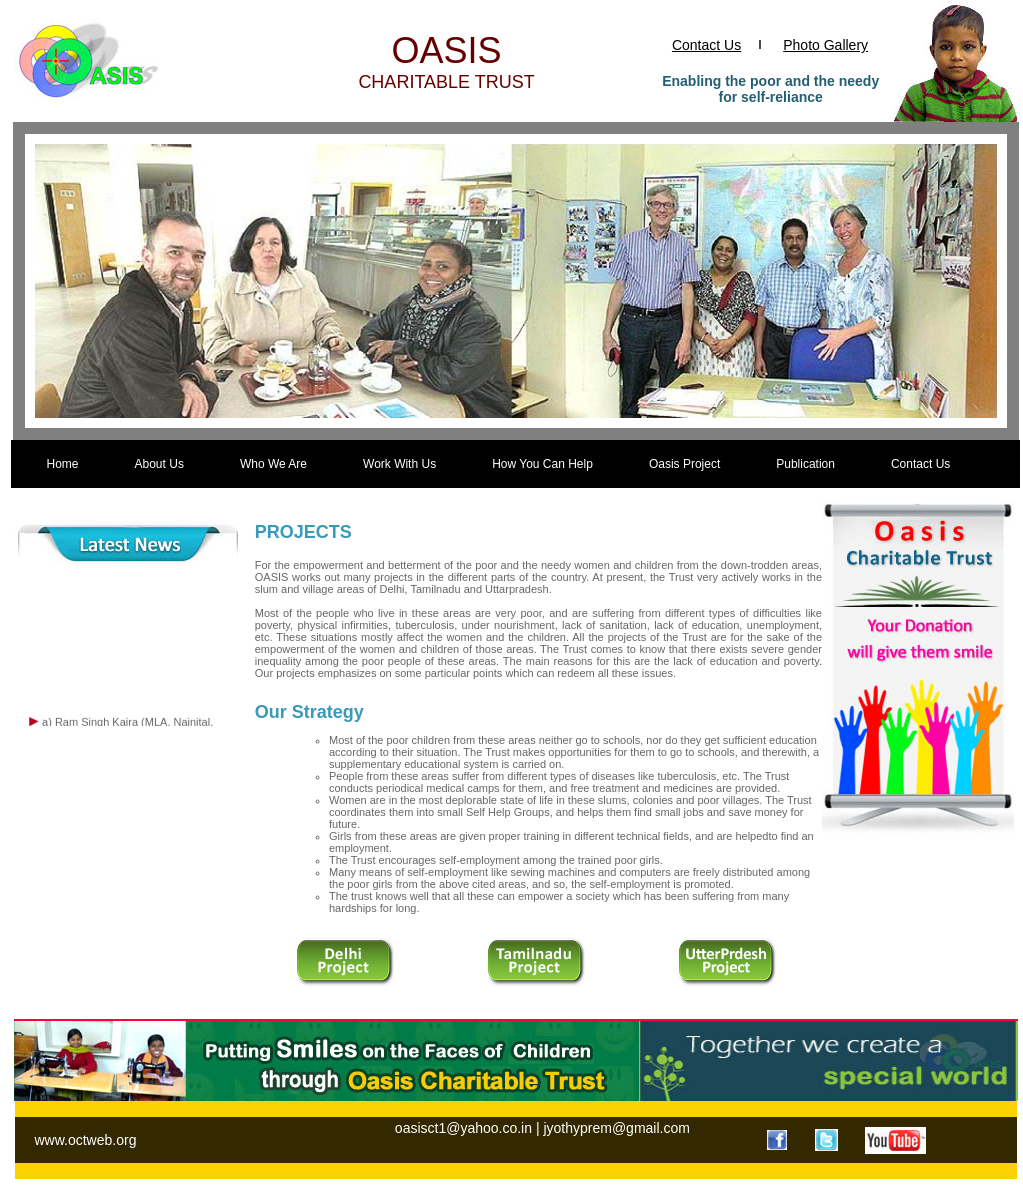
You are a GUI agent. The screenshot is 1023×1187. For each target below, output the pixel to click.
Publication (805, 464)
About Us (159, 464)
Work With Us (399, 464)
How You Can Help (542, 464)
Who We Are (273, 464)
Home (63, 464)
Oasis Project (684, 464)
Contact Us (706, 45)
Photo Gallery (825, 45)
